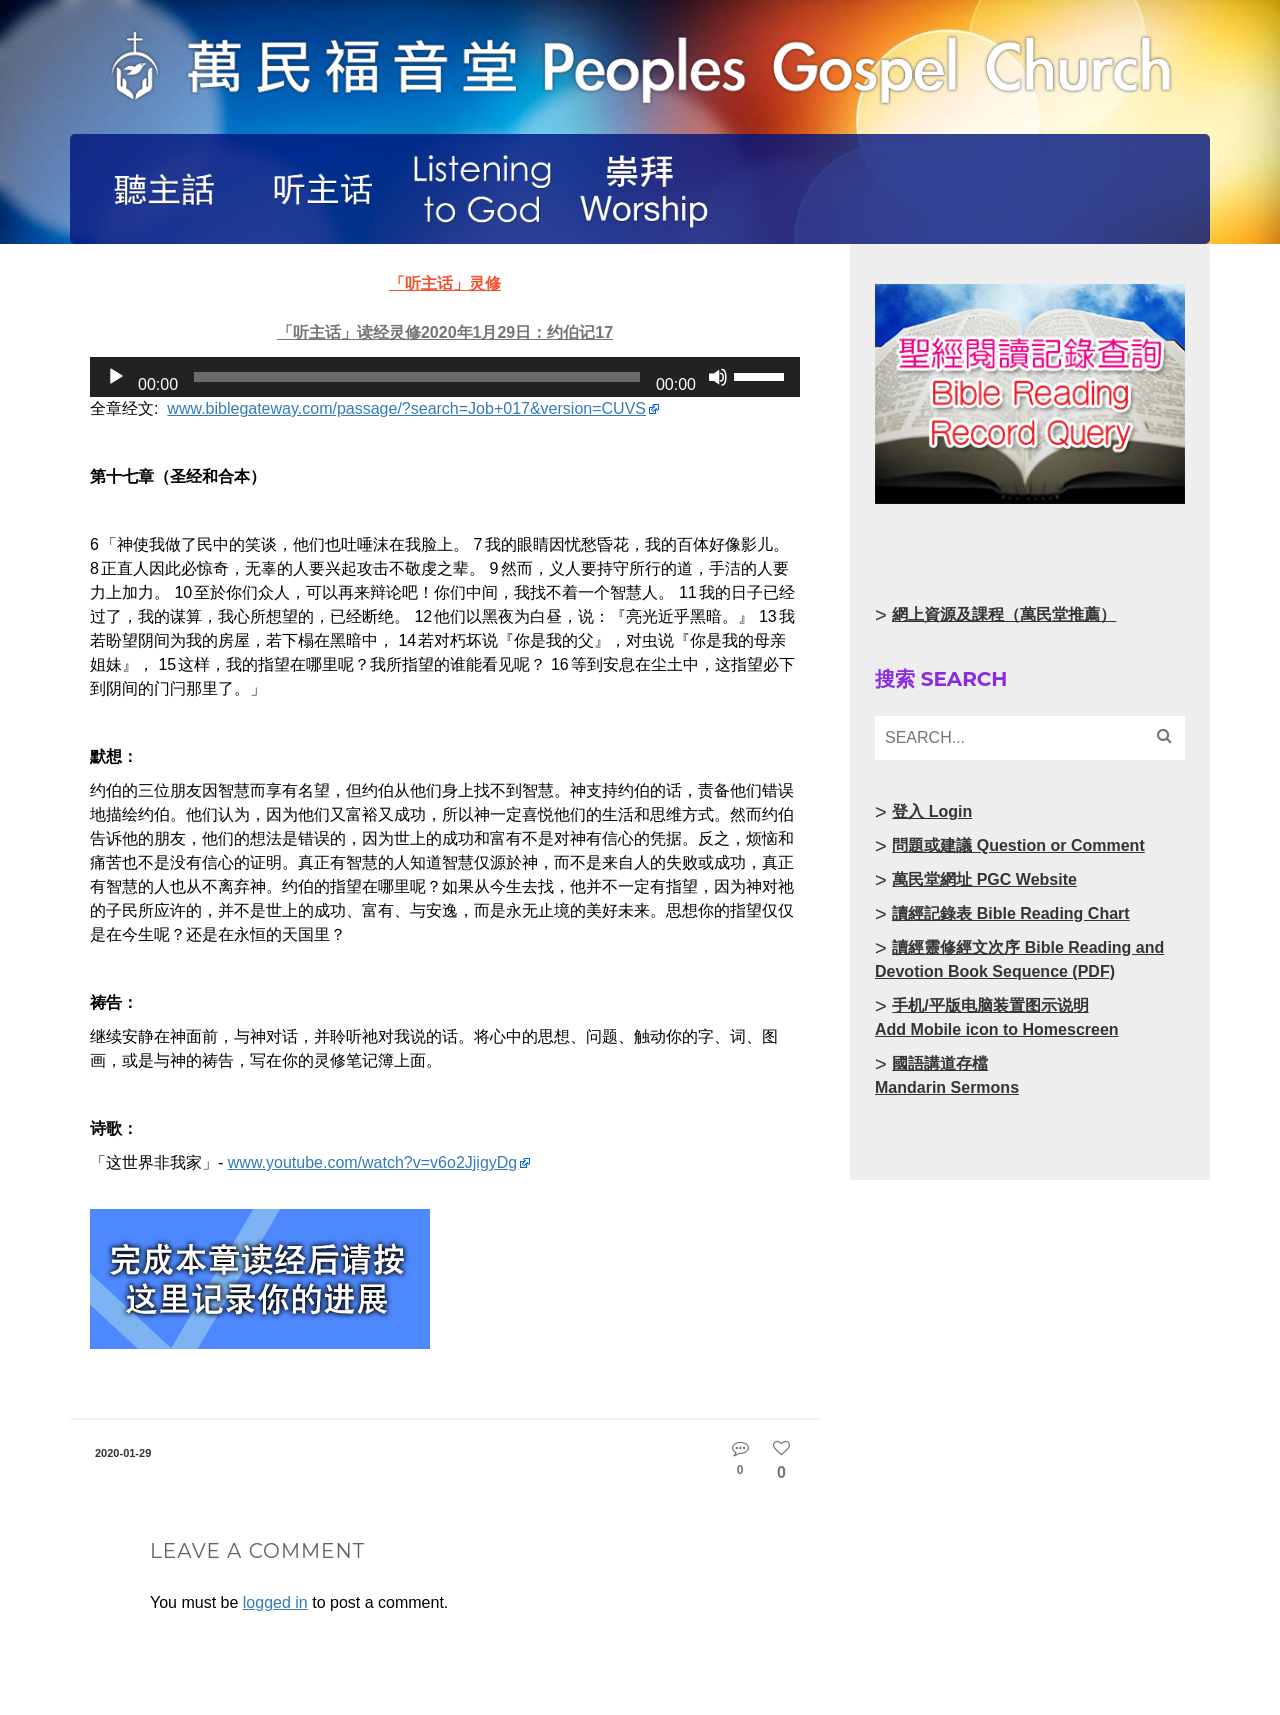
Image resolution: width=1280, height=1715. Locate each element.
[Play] (116, 377)
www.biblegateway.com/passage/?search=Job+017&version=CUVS (406, 408)
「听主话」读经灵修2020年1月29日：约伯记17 (445, 332)
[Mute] (718, 377)
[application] (445, 377)
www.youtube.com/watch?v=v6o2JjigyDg (372, 1162)
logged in (275, 1602)
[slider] (417, 377)
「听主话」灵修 (445, 283)
